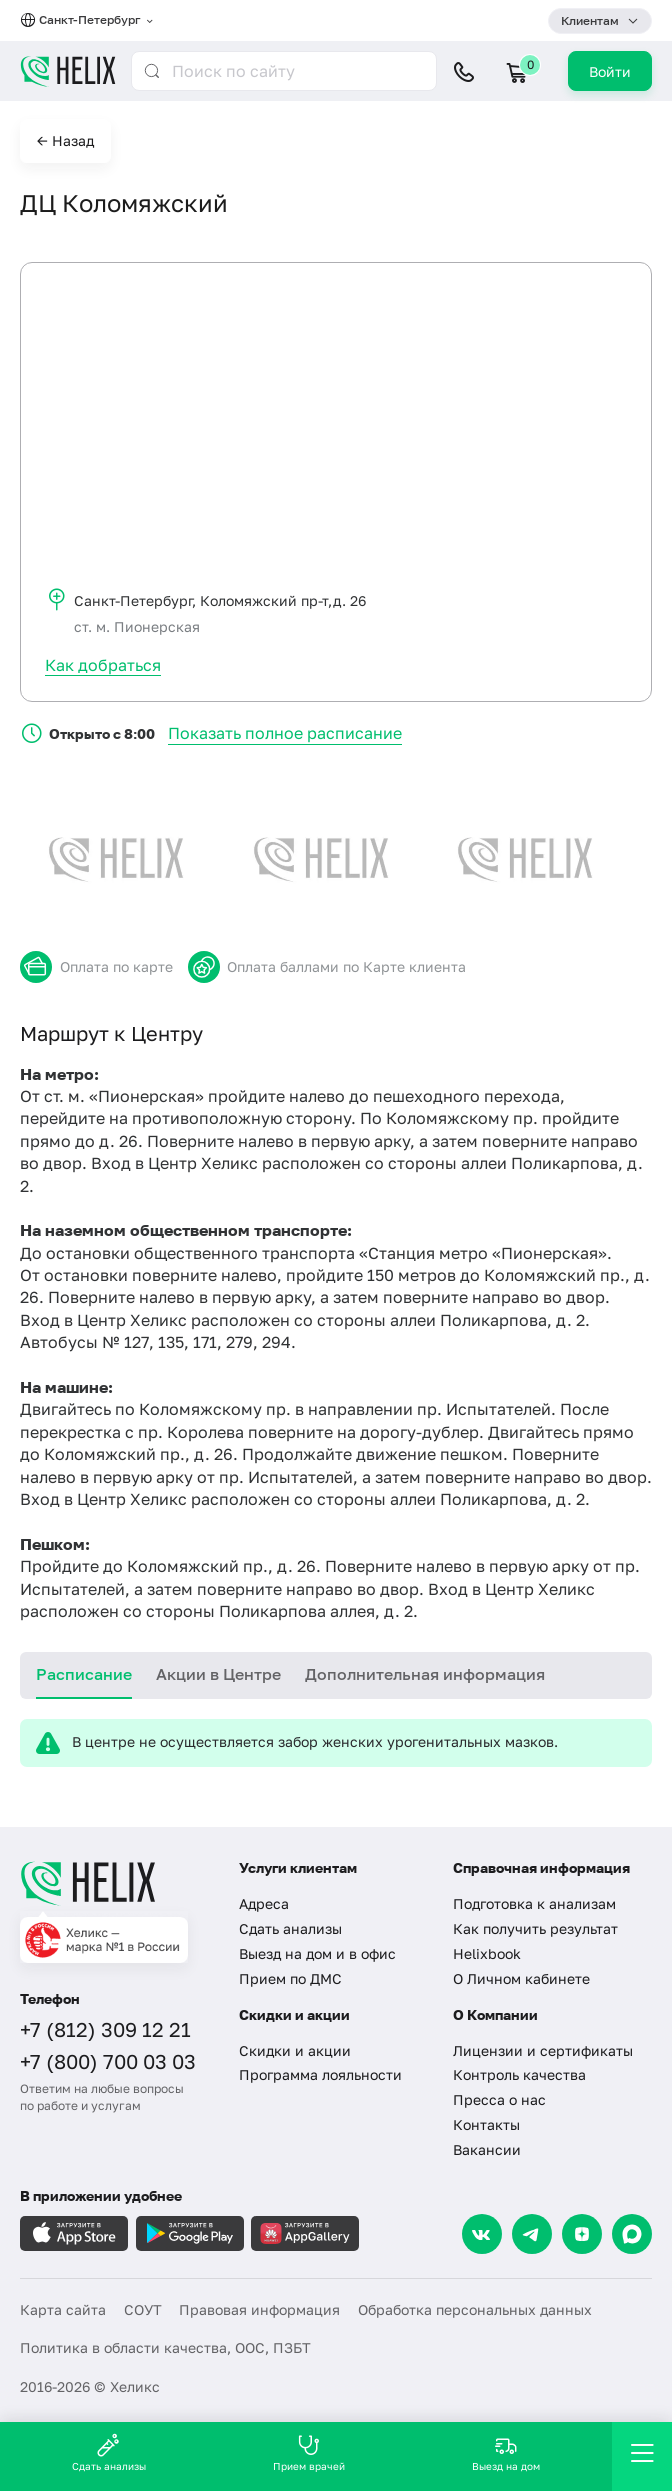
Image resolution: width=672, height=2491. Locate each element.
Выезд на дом (506, 2452)
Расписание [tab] (84, 1674)
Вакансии (487, 2149)
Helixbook (487, 1953)
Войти (610, 71)
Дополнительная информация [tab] (425, 1674)
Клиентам (590, 20)
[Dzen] (582, 2234)
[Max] (632, 2234)
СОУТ (143, 2309)
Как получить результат (535, 1928)
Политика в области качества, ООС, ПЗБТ (165, 2347)
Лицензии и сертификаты (543, 2050)
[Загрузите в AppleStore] (74, 2233)
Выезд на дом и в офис (317, 1953)
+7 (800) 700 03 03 (108, 2061)
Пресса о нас (499, 2099)
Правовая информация (259, 2309)
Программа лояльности (320, 2074)
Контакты (486, 2124)
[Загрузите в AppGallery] (305, 2233)
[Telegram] (532, 2234)
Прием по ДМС (290, 1978)
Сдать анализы (290, 1928)
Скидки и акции (295, 2050)
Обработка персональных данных (475, 2309)
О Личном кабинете (521, 1978)
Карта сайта (63, 2309)
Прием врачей (309, 2452)
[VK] (482, 2234)
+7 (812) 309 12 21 (105, 2029)
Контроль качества (519, 2074)
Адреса (264, 1903)
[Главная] (117, 1883)
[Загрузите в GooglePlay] (190, 2233)
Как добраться (103, 665)
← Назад (65, 140)
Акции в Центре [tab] (218, 1674)
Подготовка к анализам (534, 1903)
